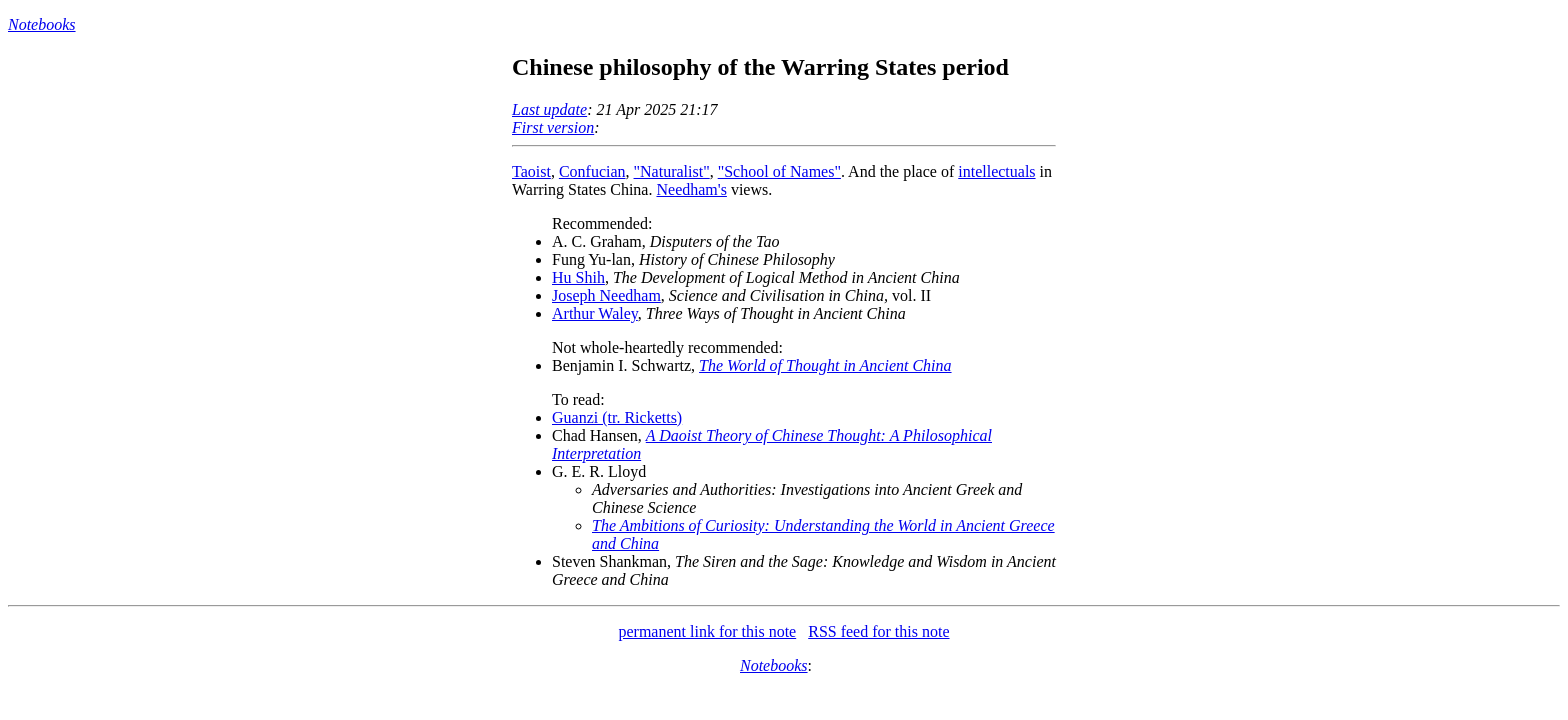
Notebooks (42, 24)
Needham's (691, 189)
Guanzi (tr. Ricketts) (617, 417)
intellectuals (996, 171)
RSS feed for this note (878, 631)
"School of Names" (779, 171)
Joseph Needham (606, 295)
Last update (549, 109)
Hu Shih (578, 277)
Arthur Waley (595, 313)
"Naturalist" (672, 171)
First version (553, 127)
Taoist (531, 171)
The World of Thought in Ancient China (825, 365)
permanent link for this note (707, 631)
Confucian (592, 171)
